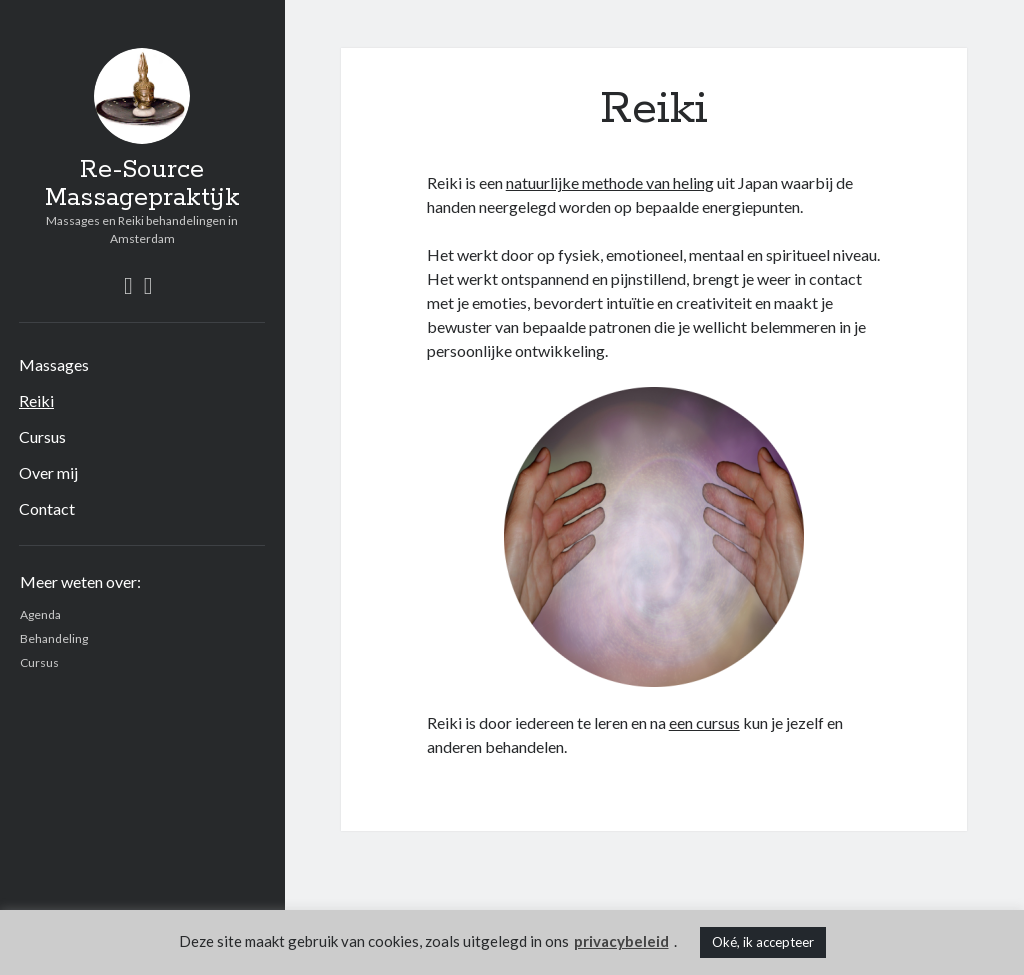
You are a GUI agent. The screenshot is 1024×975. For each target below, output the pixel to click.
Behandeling (54, 638)
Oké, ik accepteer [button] (763, 942)
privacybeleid (621, 941)
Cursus (42, 436)
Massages (54, 364)
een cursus (704, 722)
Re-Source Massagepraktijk (142, 184)
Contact (47, 508)
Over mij (48, 472)
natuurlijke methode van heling (610, 182)
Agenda (40, 614)
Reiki (36, 400)
